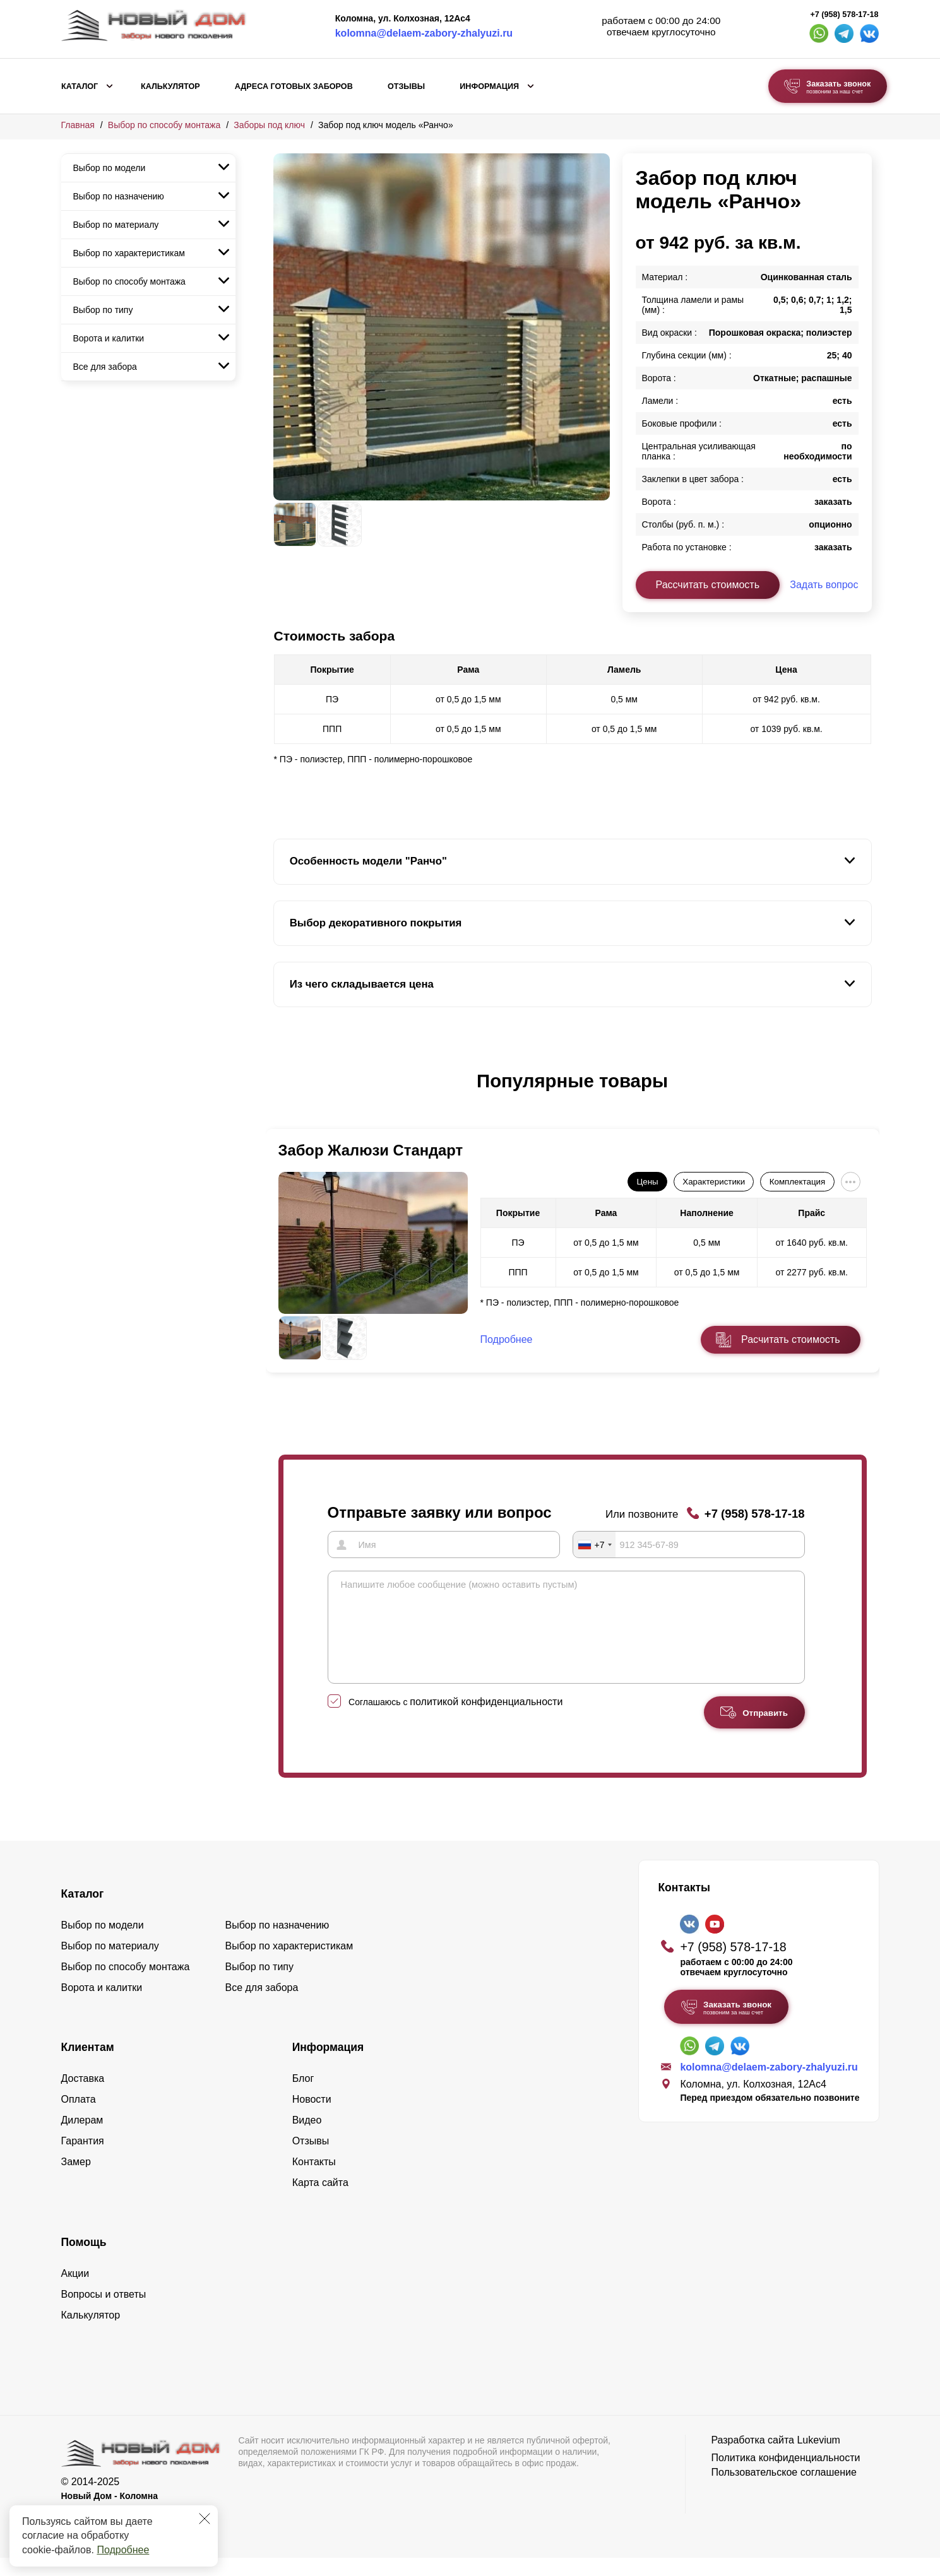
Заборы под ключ (269, 125)
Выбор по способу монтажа (164, 125)
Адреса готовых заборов (294, 86)
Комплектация (797, 1181)
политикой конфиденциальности (486, 1720)
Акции (75, 2291)
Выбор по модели (109, 168)
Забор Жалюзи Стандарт (370, 1150)
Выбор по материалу (116, 225)
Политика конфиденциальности (785, 2476)
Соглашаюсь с (455, 1720)
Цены (647, 1181)
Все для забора (105, 367)
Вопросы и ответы (103, 2312)
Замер (76, 2180)
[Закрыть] (204, 2518)
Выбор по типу (103, 310)
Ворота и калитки (109, 338)
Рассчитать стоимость (707, 584)
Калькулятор (170, 86)
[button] (281, 1094)
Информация (489, 86)
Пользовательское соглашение (783, 2490)
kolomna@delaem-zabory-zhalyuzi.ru (424, 33)
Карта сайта (320, 2200)
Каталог (79, 86)
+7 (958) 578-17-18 (844, 14)
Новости (311, 2117)
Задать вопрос (824, 584)
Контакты (314, 2180)
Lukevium (818, 2458)
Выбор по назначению (118, 196)
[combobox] (594, 1544)
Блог (303, 2096)
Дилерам (82, 2138)
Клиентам (87, 2065)
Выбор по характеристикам (129, 253)
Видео (307, 2138)
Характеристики (713, 1181)
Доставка (83, 2096)
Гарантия (82, 2159)
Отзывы (406, 86)
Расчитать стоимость (790, 1339)
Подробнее (123, 2549)
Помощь (84, 2260)
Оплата (78, 2117)
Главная (78, 125)
